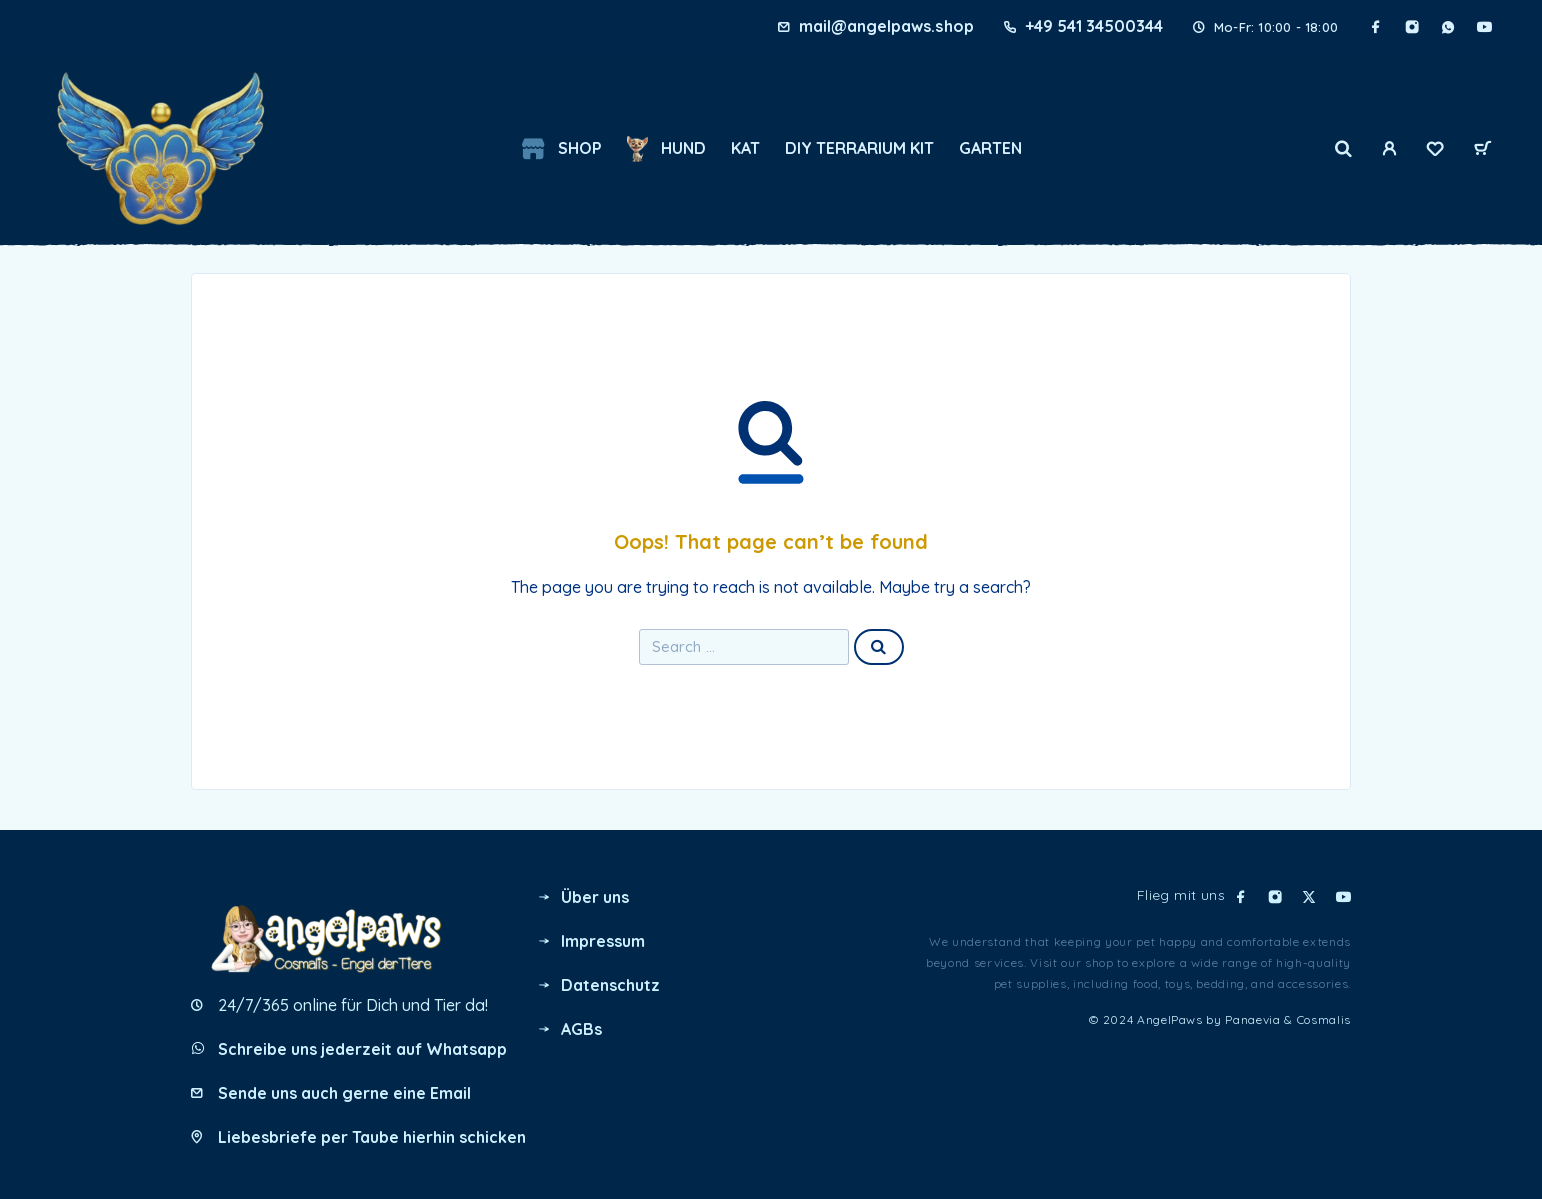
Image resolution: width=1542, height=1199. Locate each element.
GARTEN (990, 148)
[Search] (1343, 149)
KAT (745, 148)
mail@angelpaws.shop (886, 26)
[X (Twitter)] (1309, 897)
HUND (666, 149)
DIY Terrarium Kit (859, 148)
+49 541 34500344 (1094, 26)
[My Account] (1389, 149)
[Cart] (1483, 150)
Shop (561, 149)
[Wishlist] (1435, 151)
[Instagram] (1412, 27)
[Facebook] (1376, 27)
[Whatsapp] (1448, 27)
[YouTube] (1484, 27)
